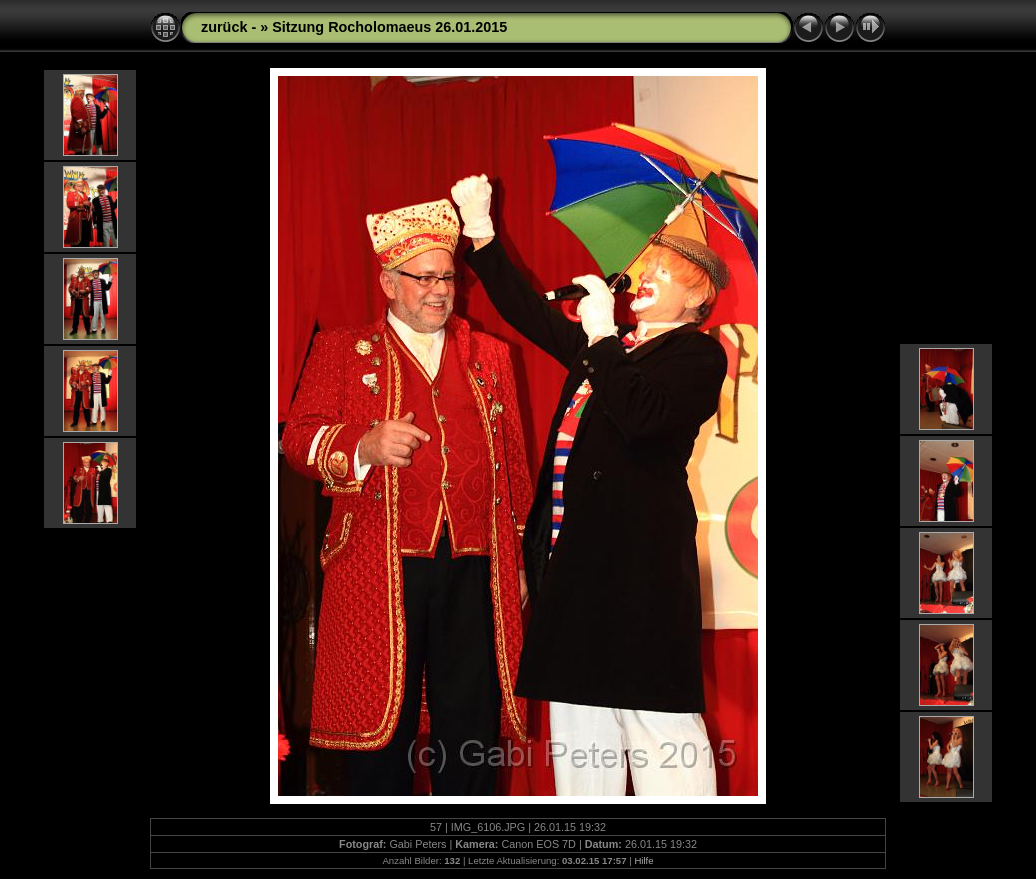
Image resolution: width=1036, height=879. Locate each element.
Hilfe (643, 860)
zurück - (230, 27)
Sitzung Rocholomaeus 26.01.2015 (389, 27)
